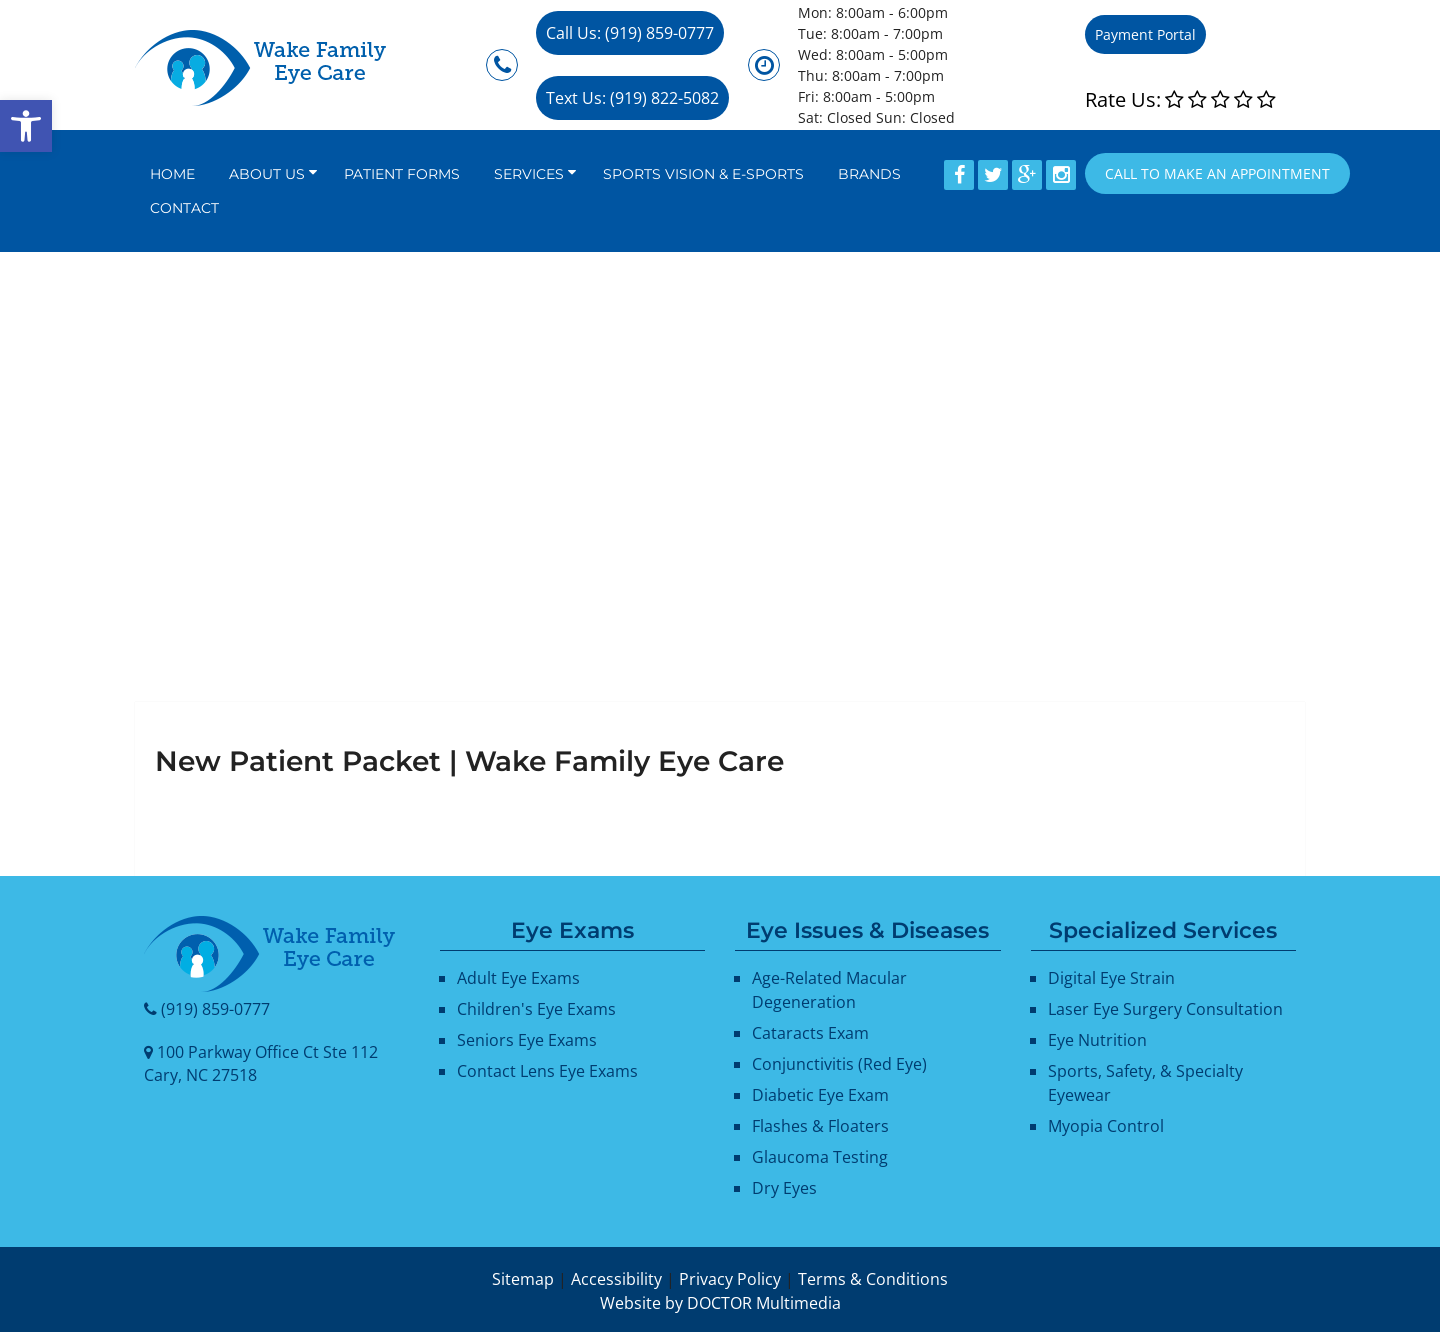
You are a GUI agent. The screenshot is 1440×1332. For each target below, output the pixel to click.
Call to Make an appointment (1217, 173)
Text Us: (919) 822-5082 (632, 98)
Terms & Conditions (873, 1279)
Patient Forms (402, 174)
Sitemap (523, 1279)
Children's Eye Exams (536, 1009)
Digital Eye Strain (1111, 978)
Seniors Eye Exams (527, 1040)
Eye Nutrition (1097, 1040)
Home (172, 174)
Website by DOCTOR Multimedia (720, 1303)
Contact (184, 208)
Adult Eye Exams (518, 978)
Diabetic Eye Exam (820, 1095)
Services (529, 174)
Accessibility (616, 1279)
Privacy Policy (730, 1279)
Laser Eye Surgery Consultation (1165, 1009)
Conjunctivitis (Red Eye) (839, 1064)
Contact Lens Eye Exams (547, 1071)
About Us (267, 174)
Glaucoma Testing (820, 1157)
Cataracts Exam (810, 1033)
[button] (26, 126)
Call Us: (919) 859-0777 (630, 33)
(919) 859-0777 (215, 1009)
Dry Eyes (784, 1188)
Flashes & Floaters (820, 1126)
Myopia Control (1106, 1126)
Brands (869, 174)
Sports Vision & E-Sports (703, 174)
